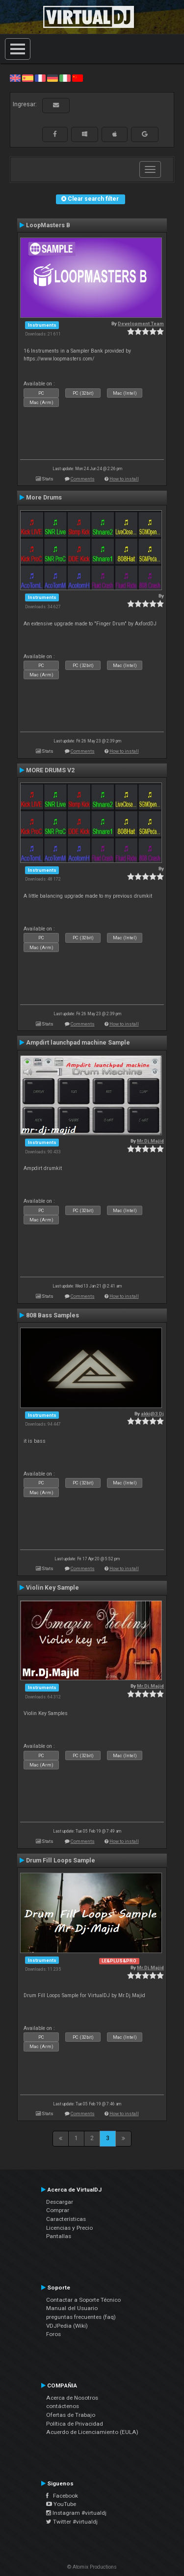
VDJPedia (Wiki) (67, 2325)
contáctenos (62, 2406)
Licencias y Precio (69, 2227)
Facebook (62, 2495)
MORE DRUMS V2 (50, 770)
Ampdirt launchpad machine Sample (78, 1042)
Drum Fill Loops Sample (60, 1860)
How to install (124, 478)
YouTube (61, 2504)
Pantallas (58, 2236)
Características (66, 2219)
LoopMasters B (48, 225)
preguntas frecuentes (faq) (81, 2317)
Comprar (57, 2210)
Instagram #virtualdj (76, 2512)
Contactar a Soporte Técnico (83, 2299)
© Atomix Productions (92, 2567)
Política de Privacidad (74, 2423)
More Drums (44, 497)
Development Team (141, 323)
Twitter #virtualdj (72, 2521)
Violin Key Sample (52, 1587)
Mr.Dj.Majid (150, 1141)
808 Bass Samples (52, 1315)
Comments (83, 478)
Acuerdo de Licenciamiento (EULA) (92, 2432)
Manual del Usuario (72, 2308)
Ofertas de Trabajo (70, 2414)
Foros (53, 2334)
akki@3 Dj (152, 1413)
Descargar (59, 2201)
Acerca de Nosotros (72, 2397)
